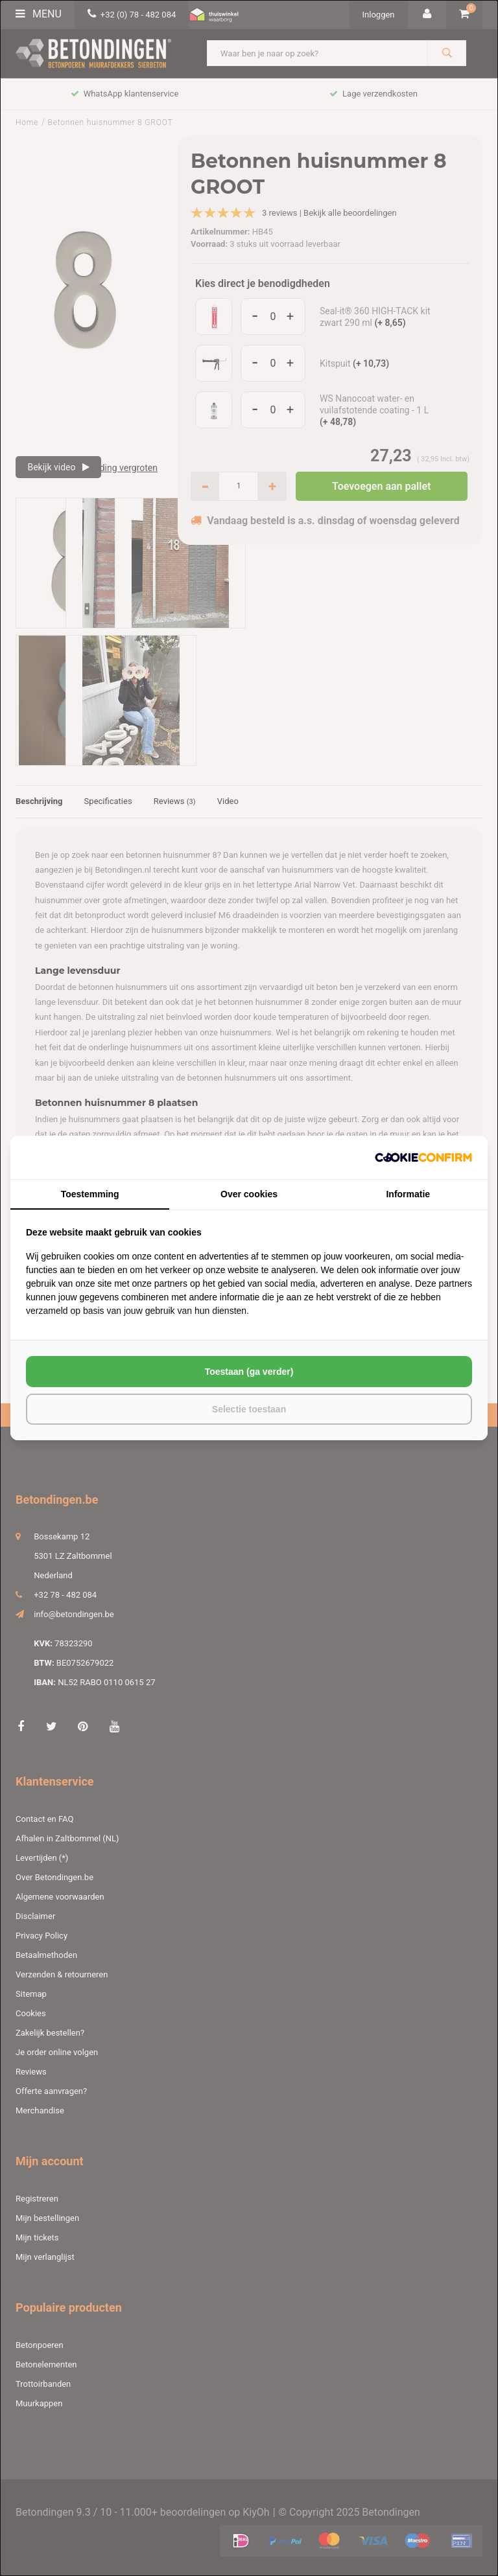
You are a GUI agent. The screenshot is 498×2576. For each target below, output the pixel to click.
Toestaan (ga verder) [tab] (249, 1371)
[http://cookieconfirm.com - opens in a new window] (423, 1157)
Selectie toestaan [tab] (249, 1409)
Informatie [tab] (408, 1194)
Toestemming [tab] (90, 1194)
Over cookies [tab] (249, 1194)
